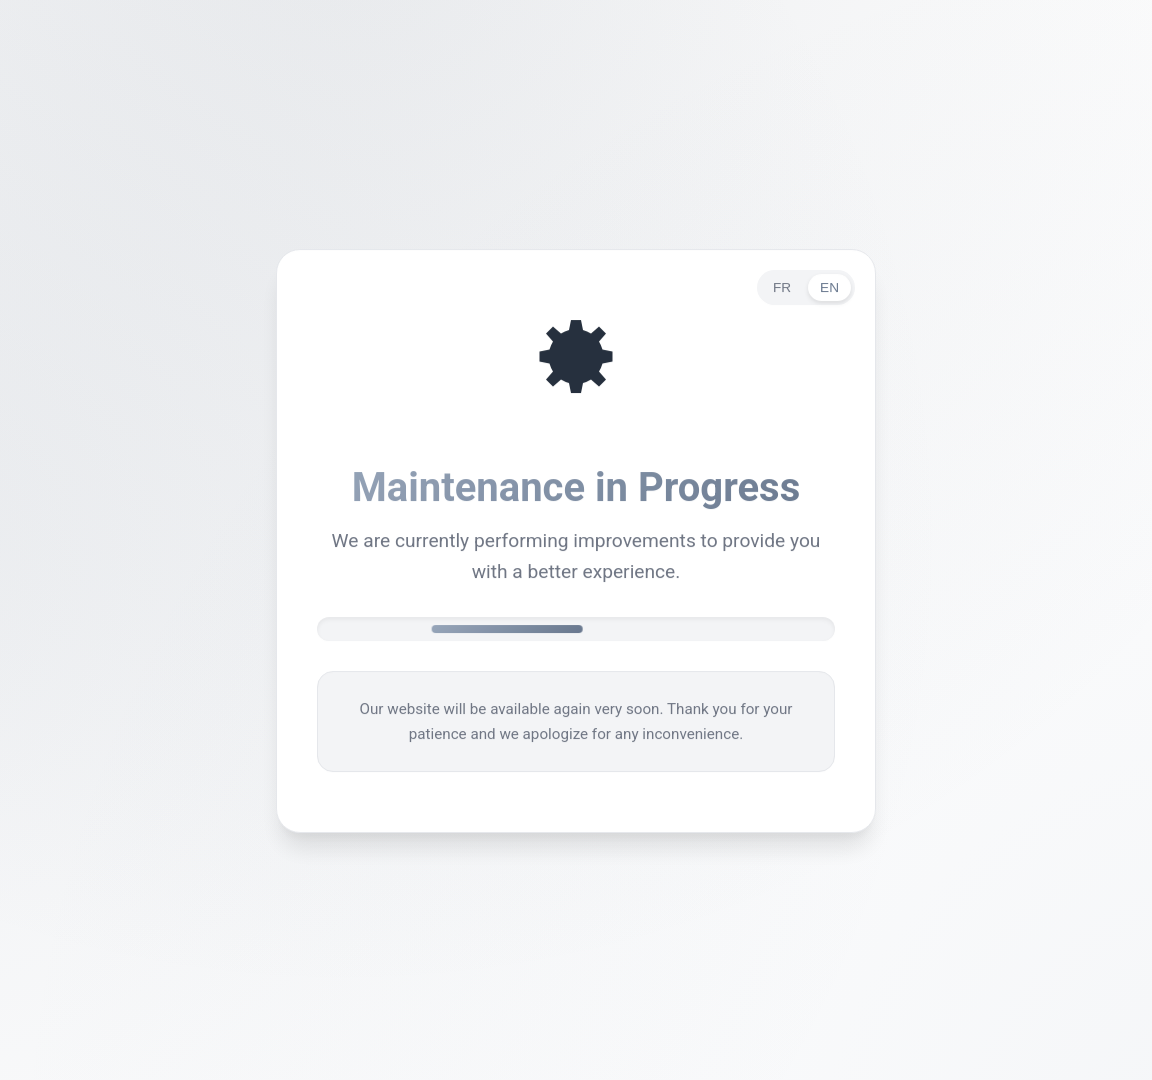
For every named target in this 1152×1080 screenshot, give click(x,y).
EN (829, 289)
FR (782, 289)
